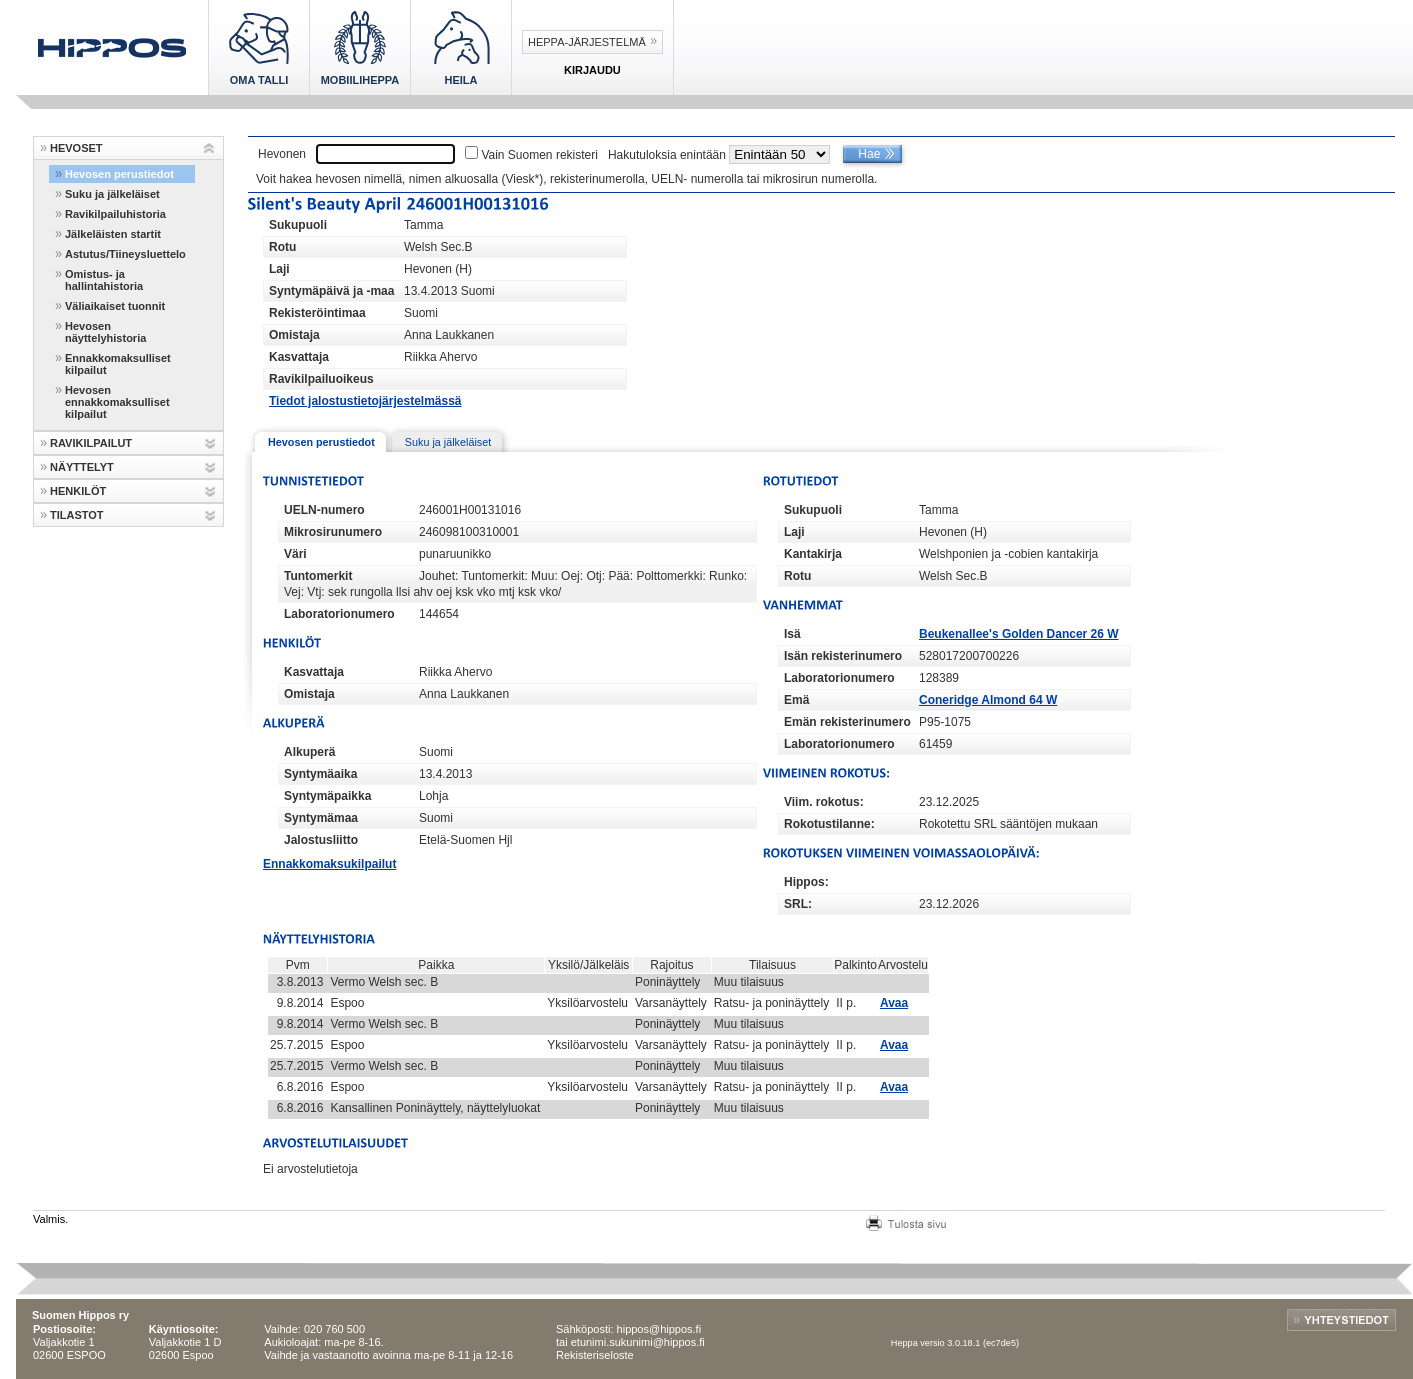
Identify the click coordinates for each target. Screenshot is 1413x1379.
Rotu (282, 247)
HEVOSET (76, 148)
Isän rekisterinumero (843, 656)
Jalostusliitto (321, 840)
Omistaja (294, 335)
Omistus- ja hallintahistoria (104, 280)
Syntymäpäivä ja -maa (331, 291)
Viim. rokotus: (824, 802)
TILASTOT (77, 515)
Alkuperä (309, 752)
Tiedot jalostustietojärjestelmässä (365, 401)
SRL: (798, 904)
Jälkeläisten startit (113, 234)
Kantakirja (813, 554)
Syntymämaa (321, 818)
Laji (279, 269)
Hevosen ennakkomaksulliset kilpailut (117, 402)
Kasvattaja (299, 357)
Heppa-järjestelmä (587, 42)
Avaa (894, 1003)
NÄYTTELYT (82, 467)
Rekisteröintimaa (317, 313)
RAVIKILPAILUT (91, 443)
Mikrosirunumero (333, 532)
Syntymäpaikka (327, 796)
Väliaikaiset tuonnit (115, 306)
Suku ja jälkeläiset (112, 194)
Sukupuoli (298, 225)
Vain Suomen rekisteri (539, 155)
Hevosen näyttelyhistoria (105, 332)
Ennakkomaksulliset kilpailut (118, 364)
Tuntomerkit (318, 576)
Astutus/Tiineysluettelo (125, 254)
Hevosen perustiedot (119, 174)
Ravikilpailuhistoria (115, 214)
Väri (295, 554)
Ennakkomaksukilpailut (329, 864)
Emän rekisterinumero (847, 722)
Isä (792, 634)
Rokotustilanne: (829, 824)
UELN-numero (324, 510)
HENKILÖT (78, 491)
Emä (796, 700)
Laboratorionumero (339, 614)
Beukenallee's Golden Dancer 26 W (1019, 634)
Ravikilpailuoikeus (321, 379)
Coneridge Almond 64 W (988, 700)
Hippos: (806, 882)
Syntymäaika (320, 774)
